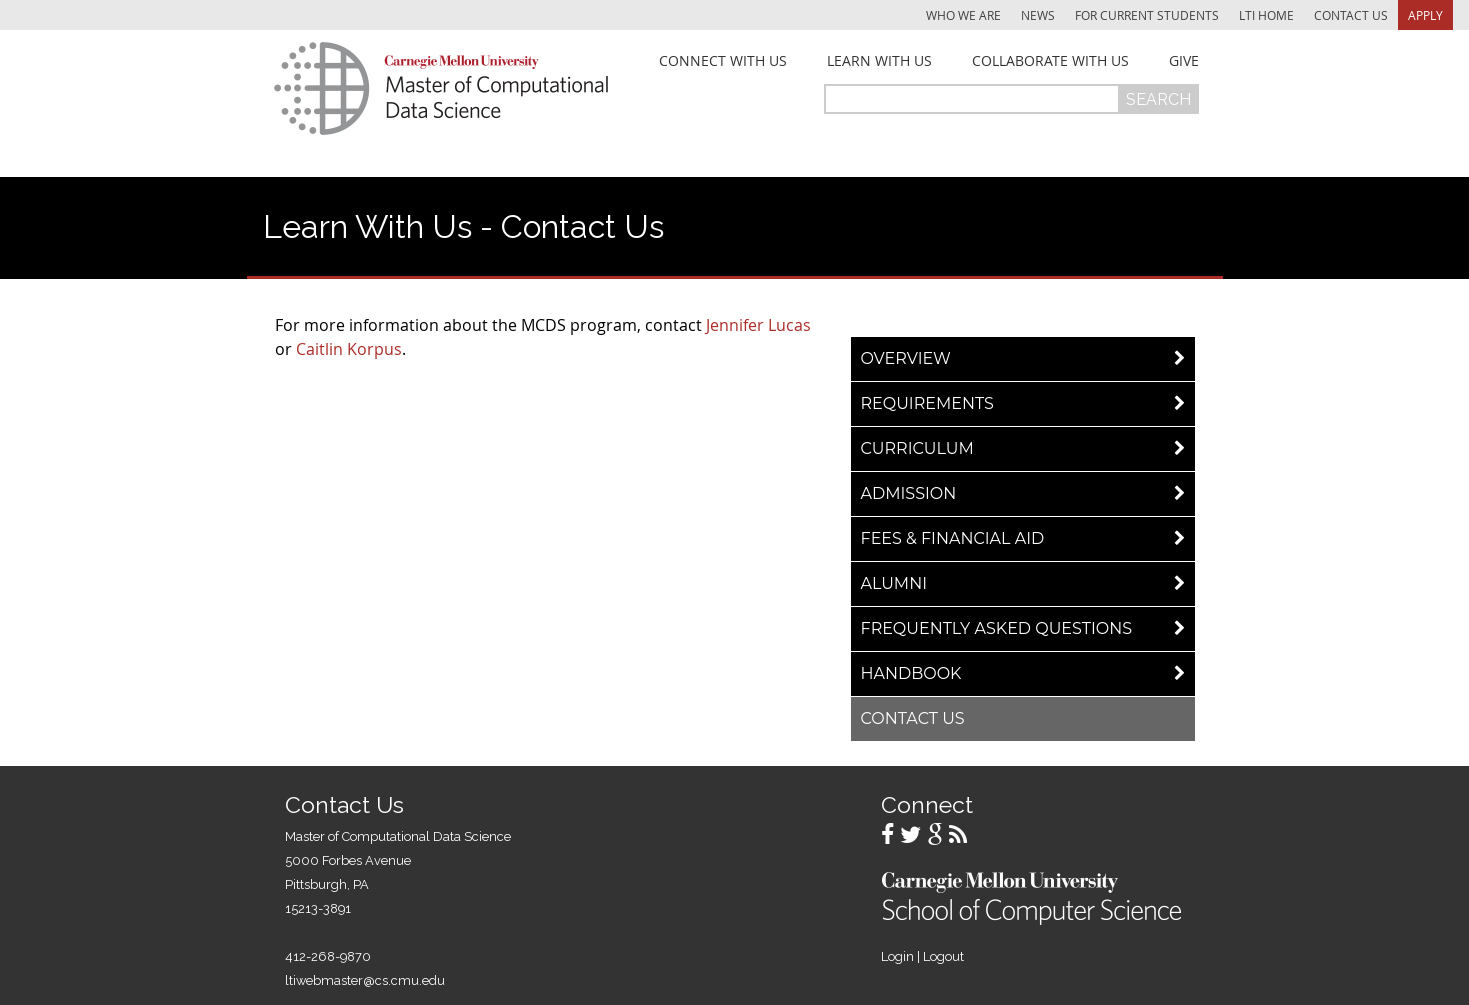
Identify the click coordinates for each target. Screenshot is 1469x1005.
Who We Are (963, 15)
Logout (943, 956)
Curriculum (917, 448)
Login (897, 956)
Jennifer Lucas (758, 325)
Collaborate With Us (1050, 61)
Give (1184, 61)
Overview (906, 358)
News (1038, 15)
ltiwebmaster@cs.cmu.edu (365, 980)
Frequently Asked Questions (997, 628)
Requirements (927, 403)
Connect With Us (723, 61)
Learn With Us (879, 61)
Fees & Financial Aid (953, 538)
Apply (1425, 15)
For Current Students (1147, 15)
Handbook (911, 673)
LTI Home (1266, 15)
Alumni (894, 583)
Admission (909, 493)
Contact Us (1351, 15)
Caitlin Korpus (349, 349)
